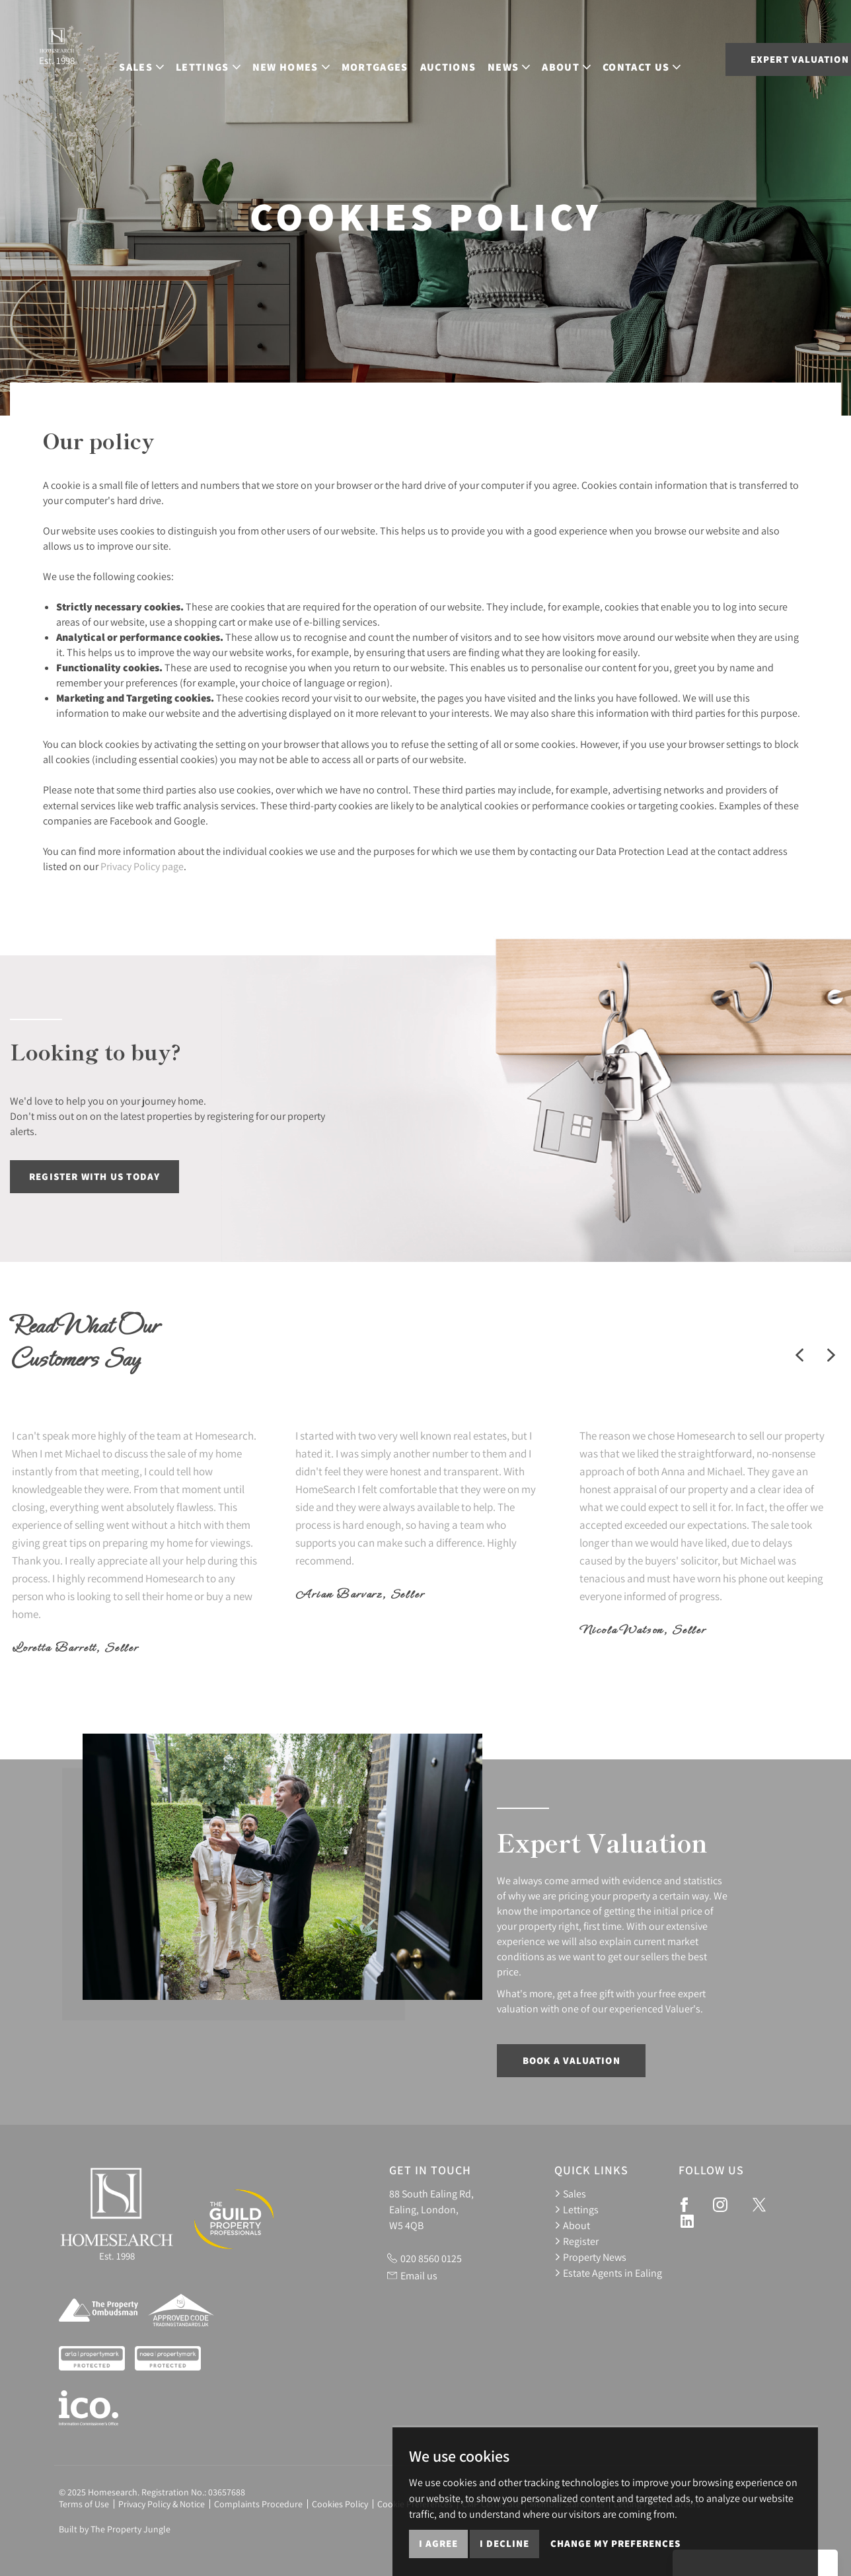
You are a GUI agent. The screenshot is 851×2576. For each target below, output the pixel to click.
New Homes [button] (256, 58)
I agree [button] (438, 2543)
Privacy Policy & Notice (161, 2504)
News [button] (474, 58)
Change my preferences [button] (615, 2543)
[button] (799, 1355)
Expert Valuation (751, 59)
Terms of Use (84, 2504)
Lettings (576, 2209)
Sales (570, 2193)
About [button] (531, 58)
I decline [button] (504, 2543)
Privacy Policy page (142, 866)
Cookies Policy (340, 2504)
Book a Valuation (571, 2060)
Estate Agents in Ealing (608, 2272)
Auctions (413, 58)
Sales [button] (107, 58)
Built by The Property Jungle (114, 2529)
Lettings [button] (173, 58)
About (572, 2225)
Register (576, 2241)
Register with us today (94, 1176)
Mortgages (340, 58)
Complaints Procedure (258, 2504)
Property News (590, 2256)
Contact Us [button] (607, 58)
